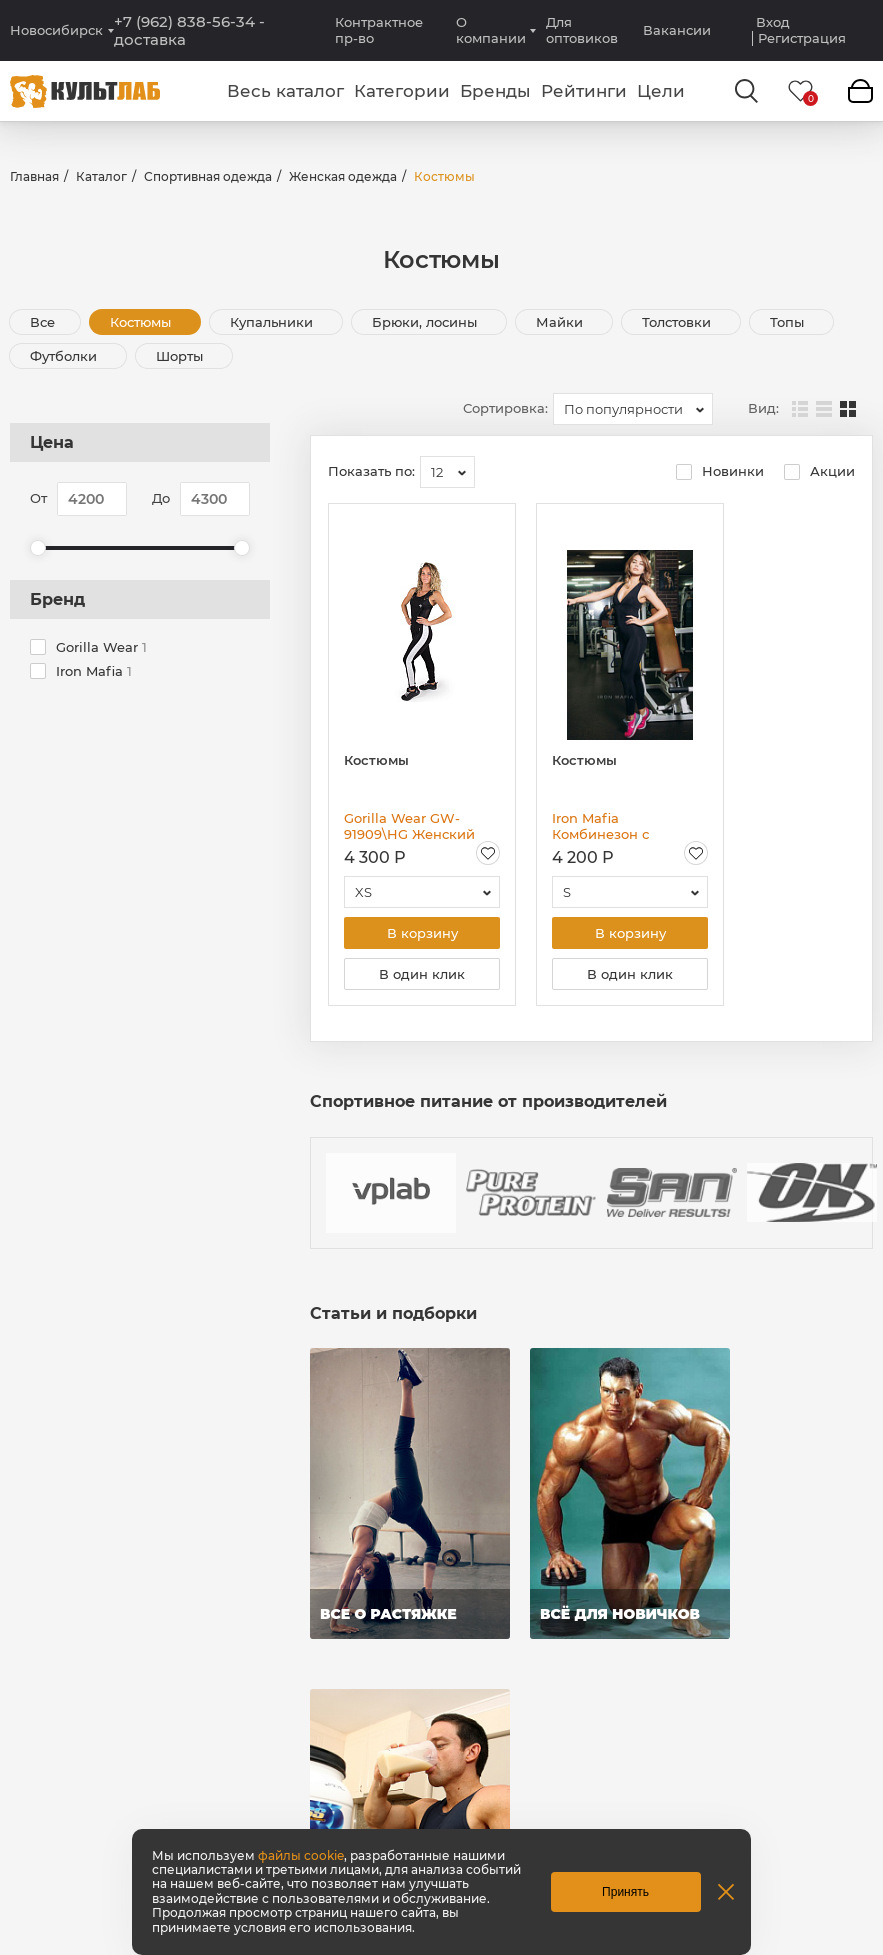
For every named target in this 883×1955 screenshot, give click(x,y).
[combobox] (633, 409)
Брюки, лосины (426, 322)
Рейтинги (584, 91)
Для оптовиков (582, 30)
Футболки (65, 356)
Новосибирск (56, 30)
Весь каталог (285, 91)
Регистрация (802, 38)
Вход (773, 22)
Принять (625, 1892)
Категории (402, 91)
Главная (34, 176)
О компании (491, 30)
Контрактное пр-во (379, 30)
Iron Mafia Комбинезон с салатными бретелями (629, 826)
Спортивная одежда (208, 176)
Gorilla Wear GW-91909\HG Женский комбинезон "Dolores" (419, 826)
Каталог (101, 176)
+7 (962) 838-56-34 (189, 31)
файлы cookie (301, 1855)
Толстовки (678, 322)
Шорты (181, 356)
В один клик (422, 974)
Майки (561, 322)
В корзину (422, 933)
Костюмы (142, 322)
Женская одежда (343, 176)
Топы (789, 322)
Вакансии (677, 30)
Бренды (495, 91)
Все (42, 322)
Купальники (273, 322)
